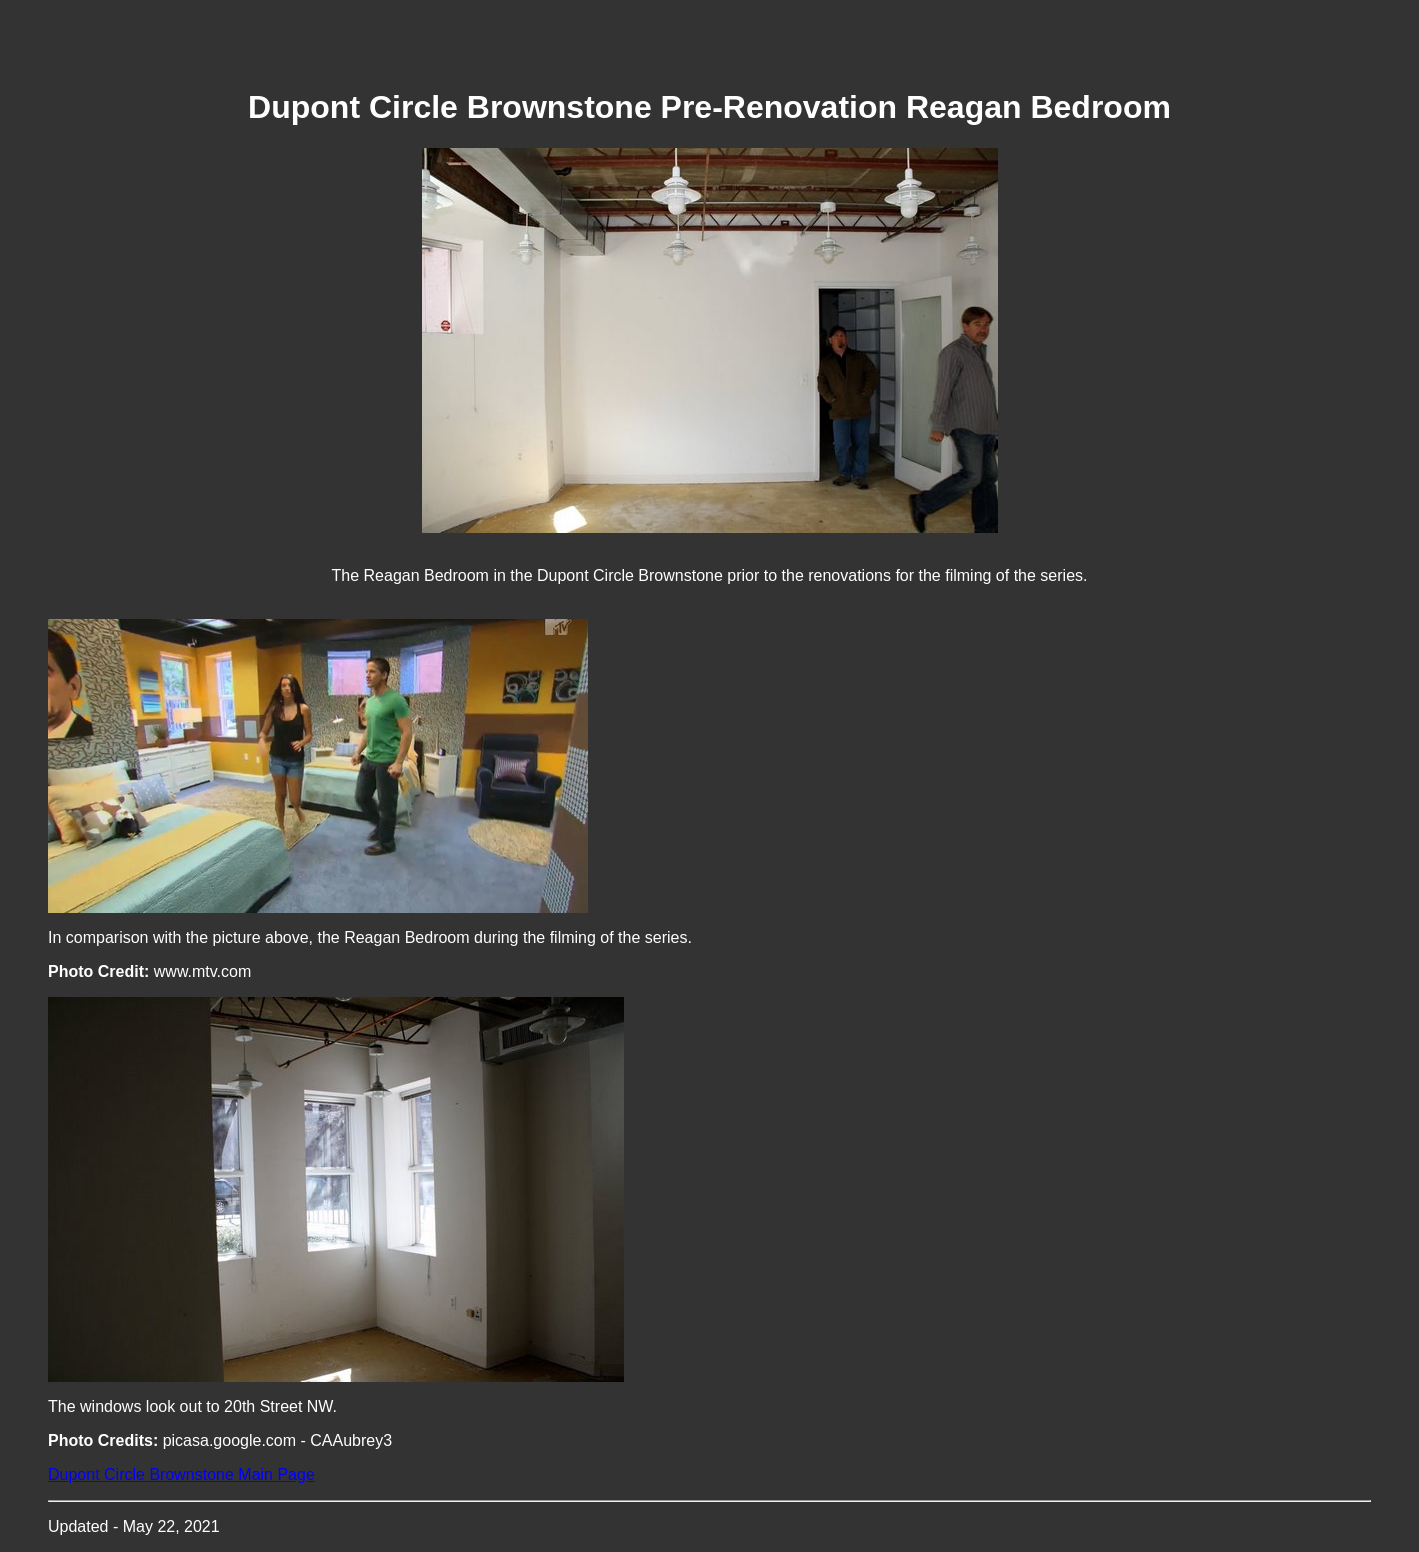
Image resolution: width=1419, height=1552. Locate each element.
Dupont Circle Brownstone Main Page (181, 1474)
